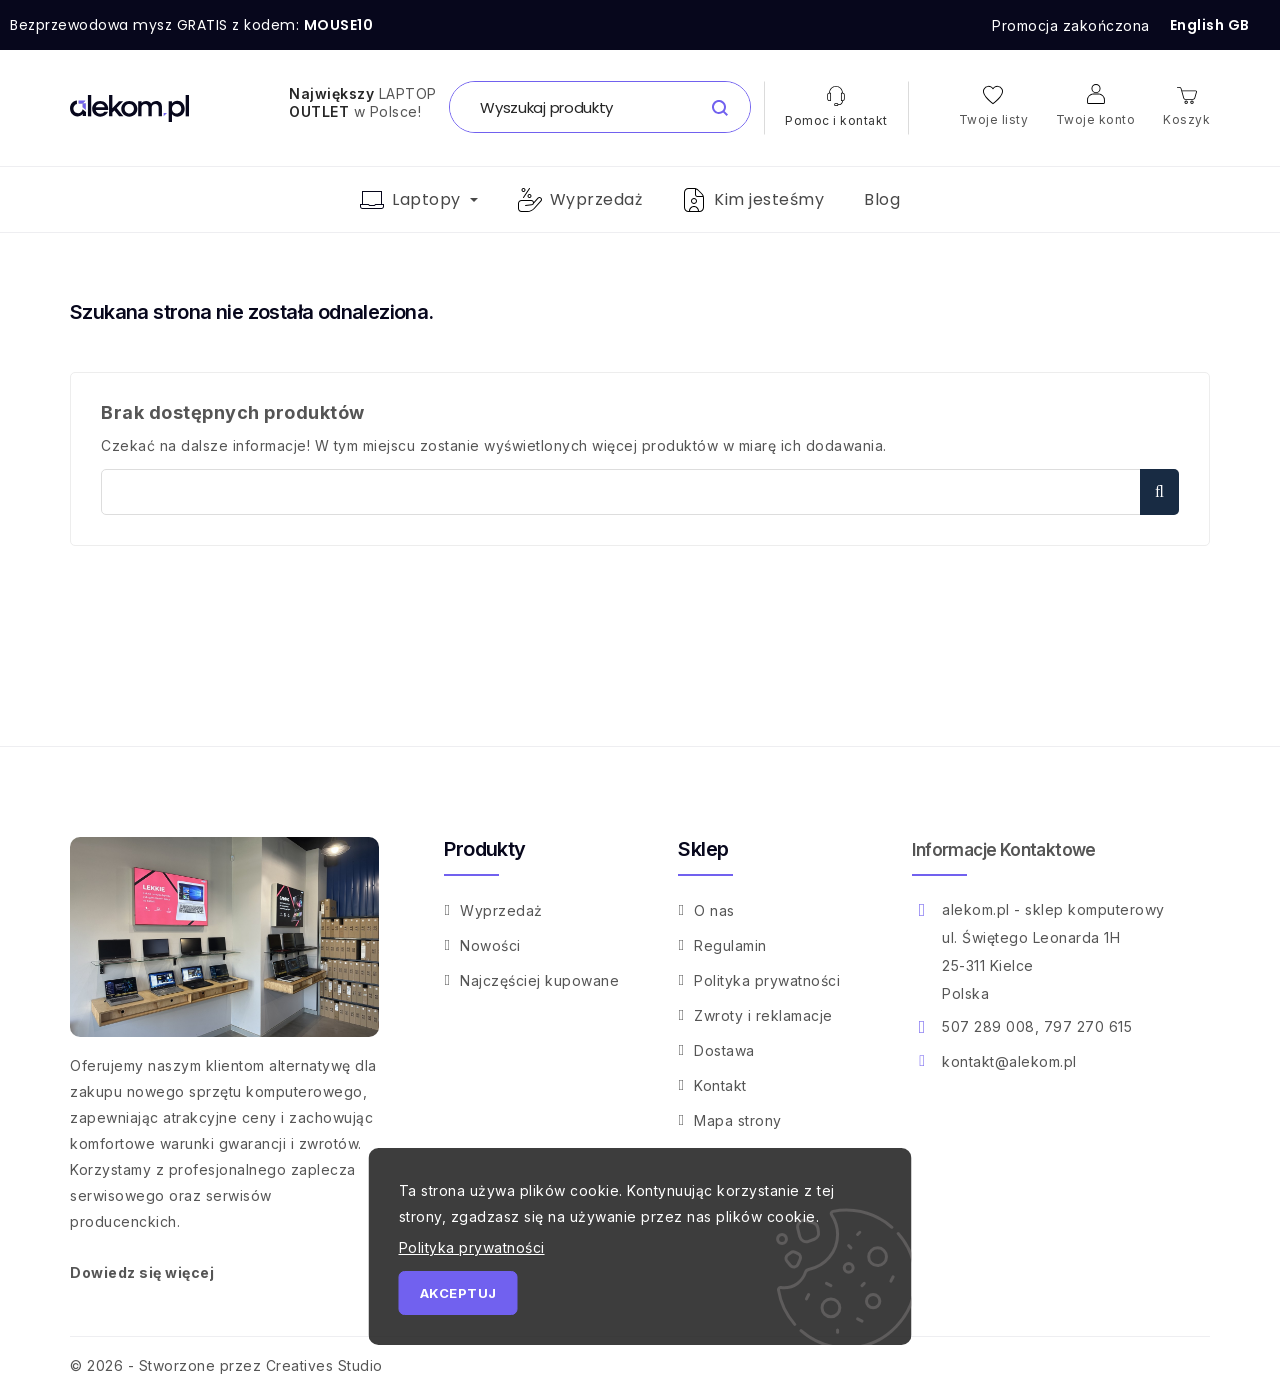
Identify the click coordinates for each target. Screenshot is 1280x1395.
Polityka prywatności (767, 980)
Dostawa (724, 1050)
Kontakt (720, 1085)
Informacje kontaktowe (1003, 850)
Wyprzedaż (501, 910)
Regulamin (730, 945)
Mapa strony (738, 1120)
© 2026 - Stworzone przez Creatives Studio (226, 1365)
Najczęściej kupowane (539, 980)
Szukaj (1159, 492)
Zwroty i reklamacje (763, 1015)
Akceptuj (458, 1293)
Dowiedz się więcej (142, 1272)
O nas (714, 910)
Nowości (490, 945)
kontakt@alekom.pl (1009, 1061)
